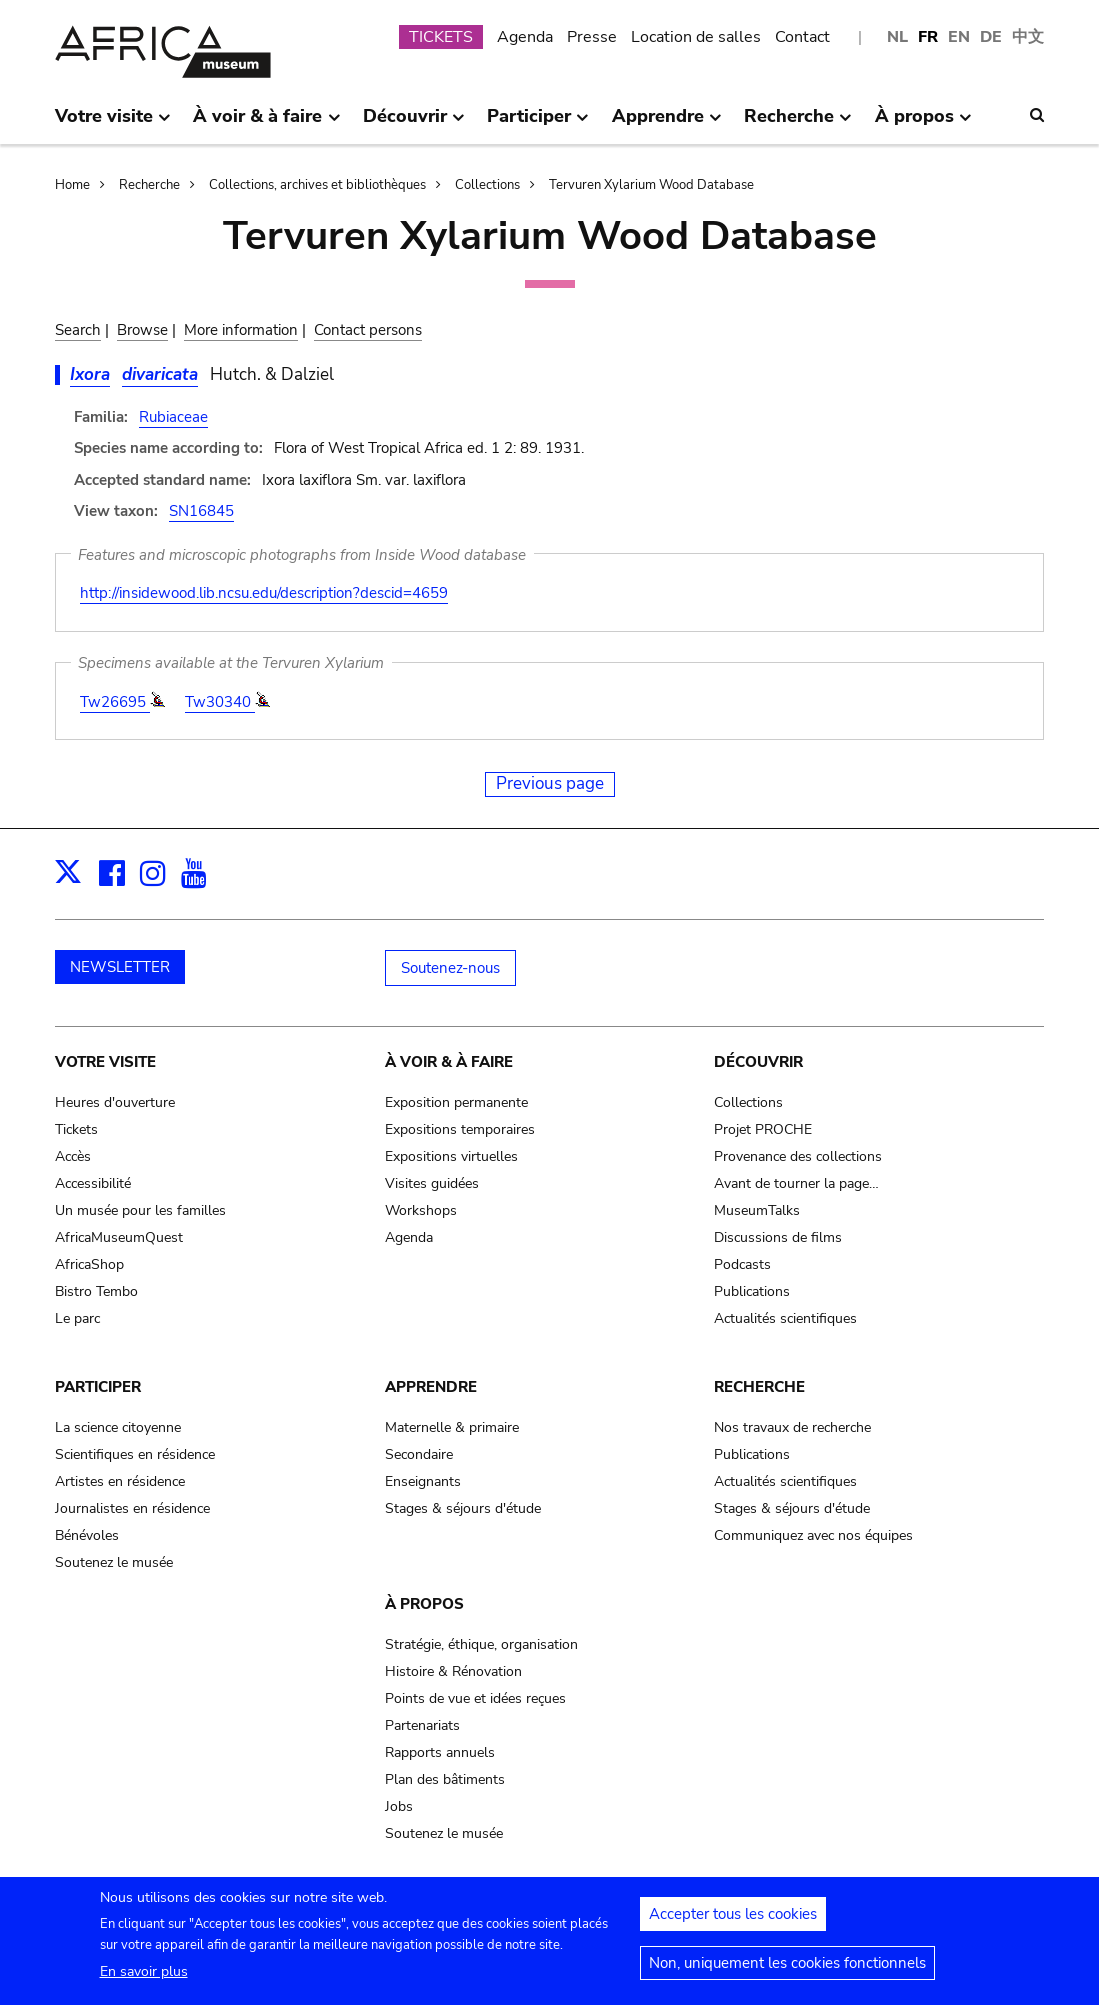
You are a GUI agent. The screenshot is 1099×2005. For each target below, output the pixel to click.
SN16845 (201, 511)
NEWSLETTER (120, 967)
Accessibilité (93, 1183)
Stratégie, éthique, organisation (481, 1644)
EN (959, 37)
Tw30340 (220, 702)
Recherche (149, 185)
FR (928, 37)
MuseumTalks (757, 1210)
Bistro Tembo (96, 1291)
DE (991, 37)
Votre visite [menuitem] (113, 124)
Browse (142, 330)
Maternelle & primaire (452, 1427)
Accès (73, 1156)
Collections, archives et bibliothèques (317, 185)
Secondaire (419, 1454)
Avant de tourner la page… (796, 1183)
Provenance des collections (798, 1156)
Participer (98, 1387)
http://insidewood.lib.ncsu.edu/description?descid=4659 (264, 593)
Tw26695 (115, 702)
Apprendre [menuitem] (667, 124)
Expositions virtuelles (451, 1156)
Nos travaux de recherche (792, 1427)
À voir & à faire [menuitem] (266, 124)
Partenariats (422, 1725)
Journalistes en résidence (132, 1508)
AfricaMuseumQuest (119, 1237)
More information (241, 330)
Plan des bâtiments (445, 1779)
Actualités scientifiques (785, 1318)
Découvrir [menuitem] (414, 124)
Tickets (76, 1129)
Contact (802, 37)
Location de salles (696, 37)
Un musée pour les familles (140, 1210)
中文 (1028, 37)
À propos (424, 1604)
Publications (752, 1291)
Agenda (525, 37)
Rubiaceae (173, 417)
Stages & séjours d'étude (463, 1508)
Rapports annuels (440, 1752)
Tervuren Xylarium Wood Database (651, 185)
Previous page (550, 783)
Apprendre (431, 1387)
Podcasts (742, 1264)
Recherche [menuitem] (798, 124)
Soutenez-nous (450, 968)
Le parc (77, 1318)
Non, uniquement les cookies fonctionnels (787, 1971)
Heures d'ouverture (115, 1102)
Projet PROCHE (763, 1129)
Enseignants (423, 1481)
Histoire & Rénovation (453, 1671)
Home (72, 185)
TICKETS (441, 37)
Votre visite (105, 1062)
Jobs (399, 1806)
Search (78, 330)
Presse (592, 37)
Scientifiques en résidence (135, 1454)
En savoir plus (144, 1979)
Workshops (421, 1210)
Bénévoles (87, 1535)
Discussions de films (778, 1237)
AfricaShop (89, 1264)
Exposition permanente (456, 1102)
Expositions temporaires (460, 1129)
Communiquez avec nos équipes (813, 1535)
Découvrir (758, 1062)
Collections (487, 185)
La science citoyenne (118, 1427)
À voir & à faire (449, 1062)
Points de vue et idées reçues (475, 1698)
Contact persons (368, 330)
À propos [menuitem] (923, 124)
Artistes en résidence (120, 1481)
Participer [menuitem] (538, 124)
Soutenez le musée (114, 1562)
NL (897, 37)
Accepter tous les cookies (733, 1922)
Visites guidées (432, 1183)
